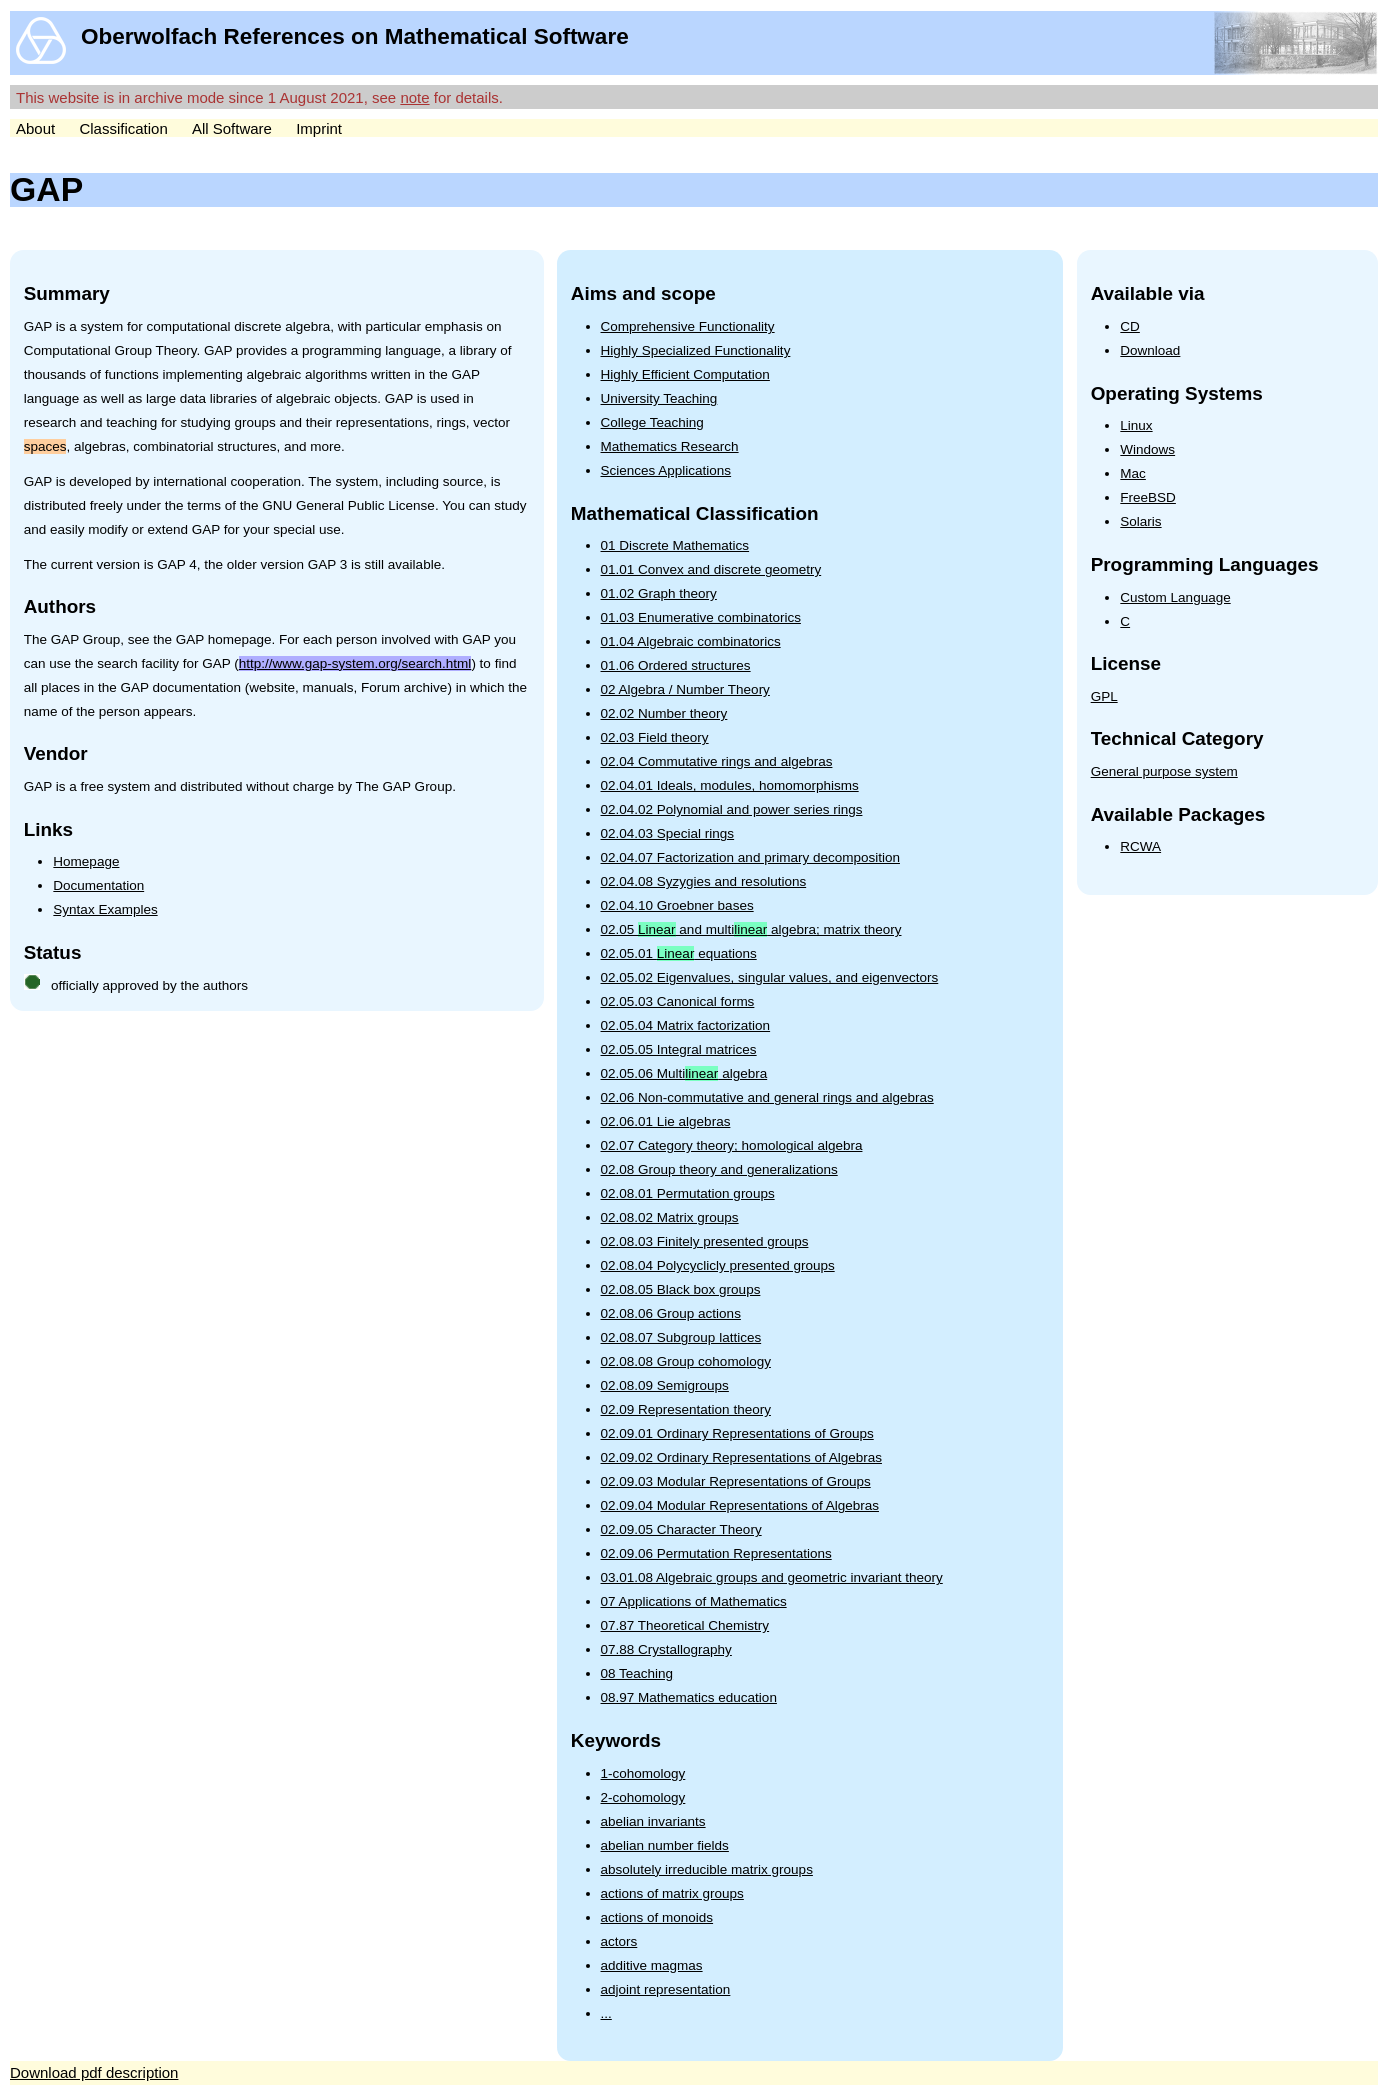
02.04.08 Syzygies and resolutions (704, 881)
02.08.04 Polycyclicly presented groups (718, 1265)
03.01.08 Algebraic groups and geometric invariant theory (772, 1577)
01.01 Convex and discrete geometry (711, 569)
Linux (1136, 425)
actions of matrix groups (672, 1893)
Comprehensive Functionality (688, 326)
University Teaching (659, 398)
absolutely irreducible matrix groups (707, 1869)
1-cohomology (643, 1773)
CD (1130, 326)
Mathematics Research (670, 446)
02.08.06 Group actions (671, 1313)
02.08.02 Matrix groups (670, 1217)
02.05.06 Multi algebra (684, 1073)
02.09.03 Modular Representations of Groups (736, 1481)
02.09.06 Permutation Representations (716, 1553)
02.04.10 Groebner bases (677, 905)
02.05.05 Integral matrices (679, 1049)
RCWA (1140, 846)
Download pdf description (94, 2072)
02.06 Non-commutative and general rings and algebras (767, 1097)
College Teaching (652, 422)
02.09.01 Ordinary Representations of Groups (737, 1433)
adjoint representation (666, 1989)
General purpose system (1164, 771)
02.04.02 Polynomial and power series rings (732, 809)
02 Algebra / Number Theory (685, 689)
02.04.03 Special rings (668, 833)
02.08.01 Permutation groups (688, 1193)
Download (1150, 350)
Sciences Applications (666, 470)
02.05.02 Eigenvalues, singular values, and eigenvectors (770, 977)
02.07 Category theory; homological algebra (732, 1145)
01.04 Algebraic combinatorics (691, 641)
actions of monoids (657, 1917)
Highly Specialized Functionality (696, 350)
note (414, 97)
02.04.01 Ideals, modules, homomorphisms (730, 785)
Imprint (319, 128)
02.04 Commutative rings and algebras (717, 761)
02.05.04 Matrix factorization (686, 1025)
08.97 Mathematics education (689, 1697)
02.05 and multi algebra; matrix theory (751, 929)
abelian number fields (665, 1845)
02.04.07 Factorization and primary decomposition (750, 857)
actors (619, 1941)
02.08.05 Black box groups (681, 1289)
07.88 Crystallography (666, 1649)
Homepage (86, 861)
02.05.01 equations (679, 953)
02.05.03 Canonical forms (678, 1001)
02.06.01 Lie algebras (666, 1121)
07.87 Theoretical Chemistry (685, 1625)
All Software (232, 128)
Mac (1133, 473)
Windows (1147, 449)
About (35, 128)
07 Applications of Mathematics (694, 1601)
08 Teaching (637, 1673)
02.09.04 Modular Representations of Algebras (740, 1505)
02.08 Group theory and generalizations (719, 1169)
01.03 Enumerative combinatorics (701, 617)
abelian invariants (653, 1821)
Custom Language (1175, 597)
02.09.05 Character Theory (681, 1529)
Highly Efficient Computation (685, 374)
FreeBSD (1148, 497)
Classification (123, 128)
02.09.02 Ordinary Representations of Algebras (741, 1457)
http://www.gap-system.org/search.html (355, 663)
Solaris (1140, 521)
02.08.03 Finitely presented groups (705, 1241)
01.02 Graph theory (659, 593)
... (606, 2013)
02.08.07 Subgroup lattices (681, 1337)
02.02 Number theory (664, 713)
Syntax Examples (105, 909)
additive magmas (652, 1965)
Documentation (98, 885)
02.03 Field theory (655, 737)
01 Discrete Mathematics (675, 545)
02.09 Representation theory (686, 1409)
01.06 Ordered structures (676, 665)
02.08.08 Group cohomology (686, 1361)
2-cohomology (643, 1797)
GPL (1104, 696)
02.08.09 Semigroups (665, 1385)
